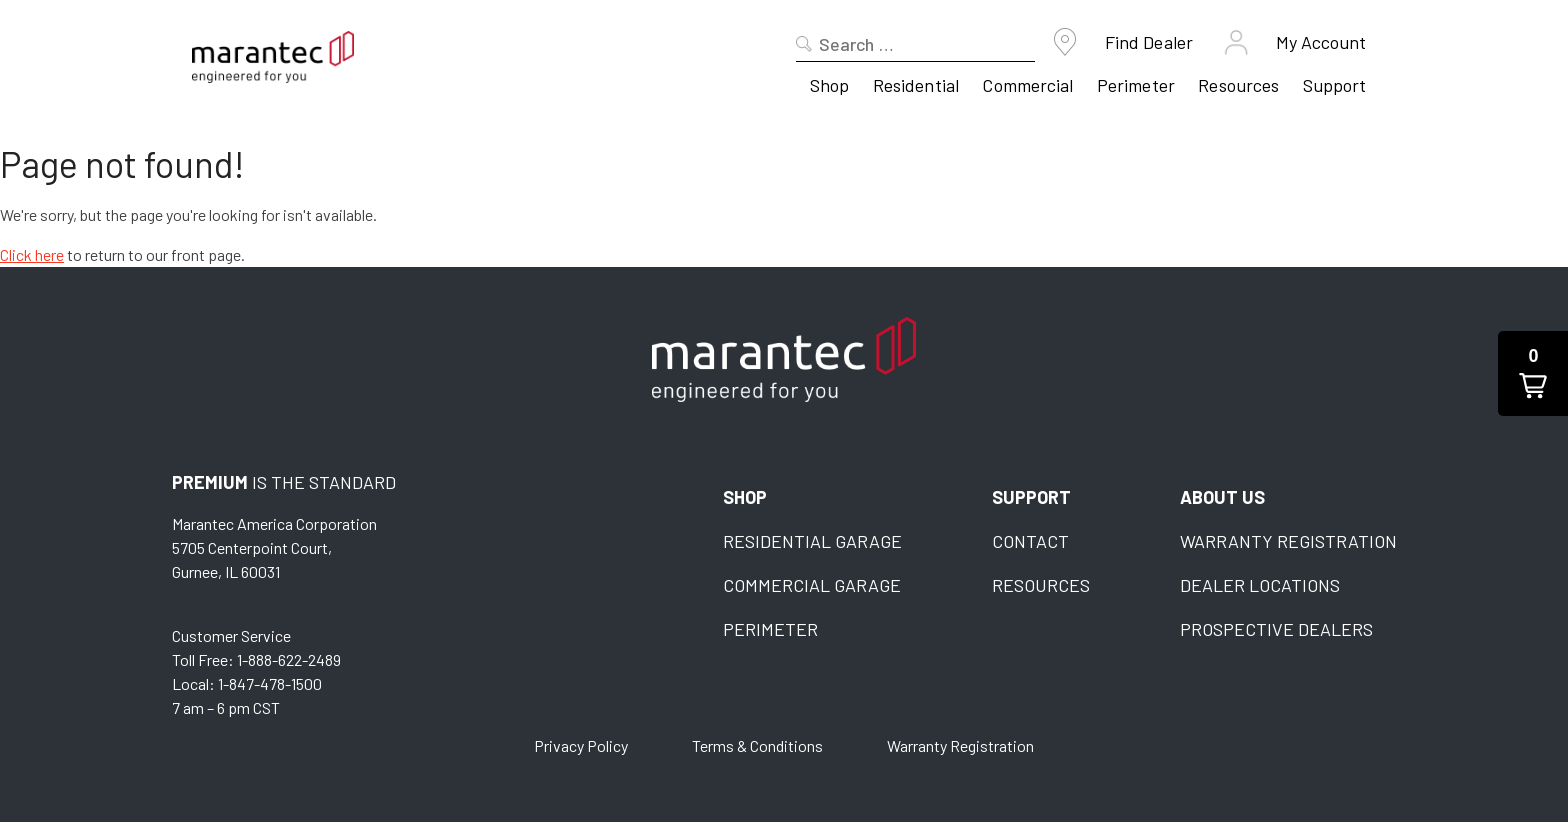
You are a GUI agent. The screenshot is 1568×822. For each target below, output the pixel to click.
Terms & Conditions (757, 745)
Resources (1238, 85)
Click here (32, 254)
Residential (916, 85)
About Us (1222, 497)
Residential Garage (812, 541)
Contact (1030, 541)
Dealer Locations (1260, 585)
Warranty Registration (1288, 541)
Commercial (1027, 85)
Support (1335, 85)
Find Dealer (1149, 42)
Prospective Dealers (1276, 629)
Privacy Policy (581, 745)
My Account (1321, 42)
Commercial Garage (812, 585)
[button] (1533, 373)
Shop (829, 85)
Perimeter (1136, 85)
